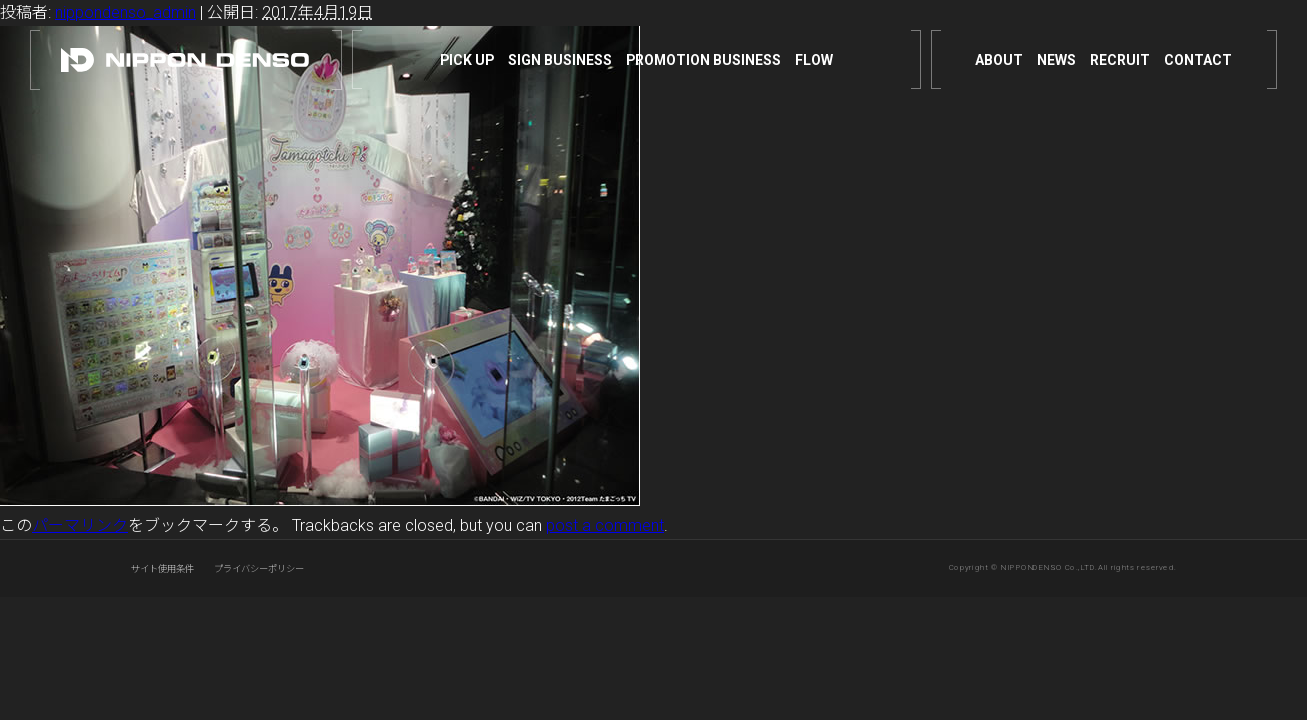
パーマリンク (80, 525)
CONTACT (1198, 60)
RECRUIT (1120, 60)
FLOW (814, 60)
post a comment (605, 525)
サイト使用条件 (162, 568)
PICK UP (467, 60)
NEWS (1056, 60)
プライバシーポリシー (259, 568)
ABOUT (999, 60)
